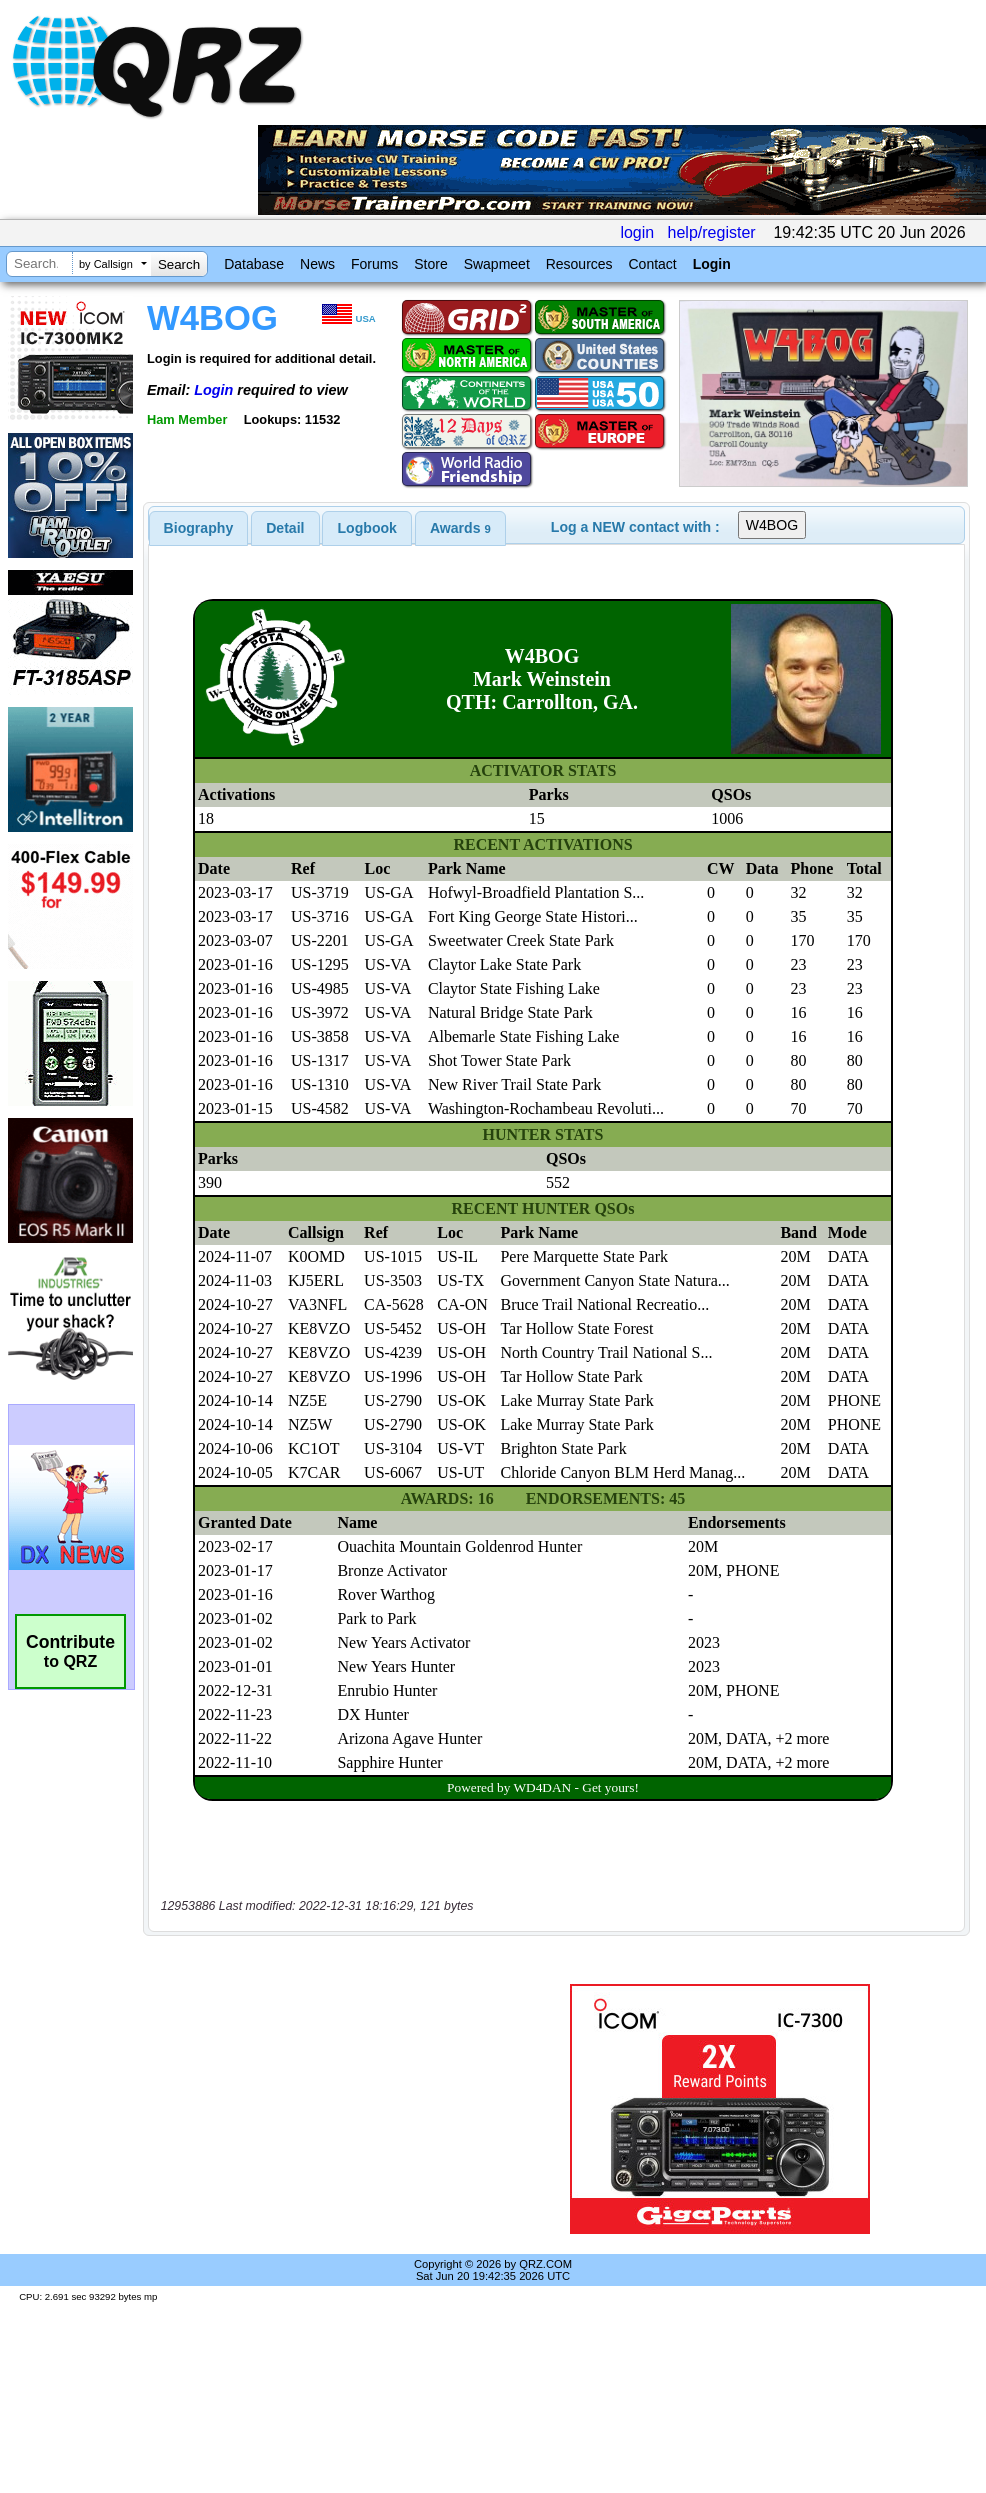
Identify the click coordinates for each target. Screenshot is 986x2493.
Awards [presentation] (460, 528)
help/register (712, 232)
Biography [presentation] (199, 528)
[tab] (199, 528)
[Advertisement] (322, 2109)
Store (430, 264)
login (637, 232)
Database (254, 264)
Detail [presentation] (285, 528)
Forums (374, 264)
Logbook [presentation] (367, 528)
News (317, 264)
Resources (579, 264)
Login (712, 264)
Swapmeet (497, 264)
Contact (652, 264)
